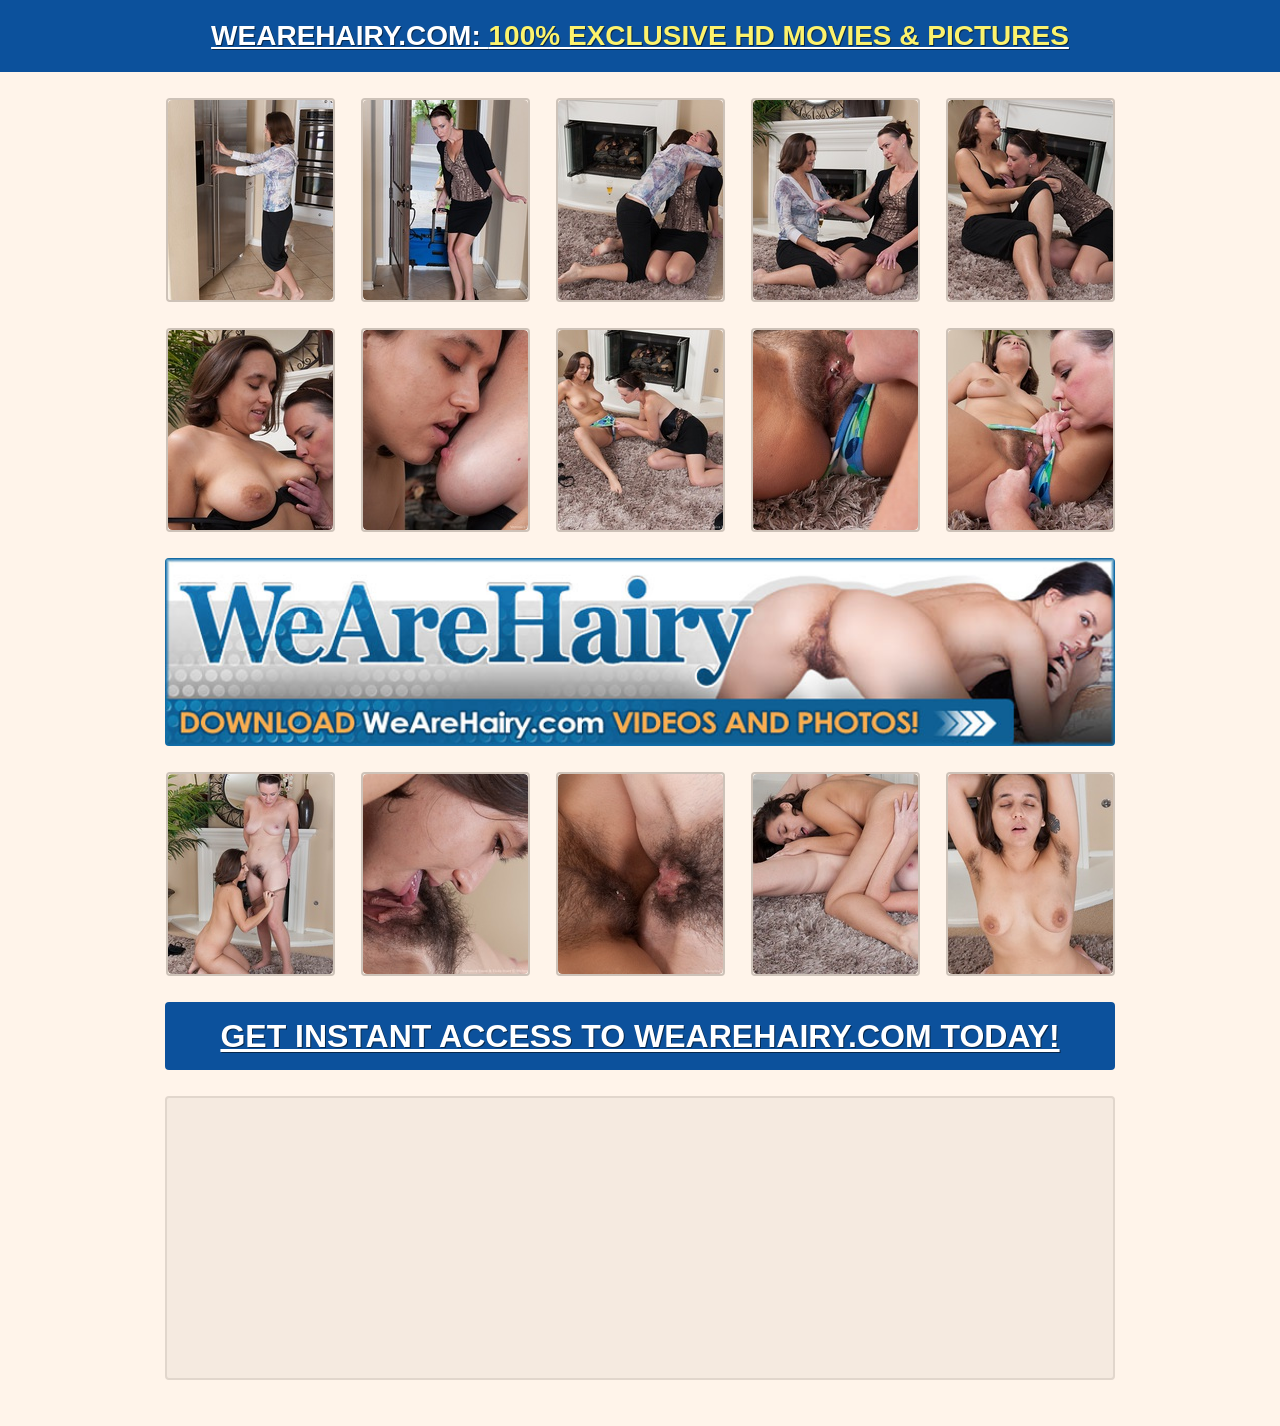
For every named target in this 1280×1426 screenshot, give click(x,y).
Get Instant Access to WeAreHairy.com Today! (639, 1036)
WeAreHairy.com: (640, 35)
